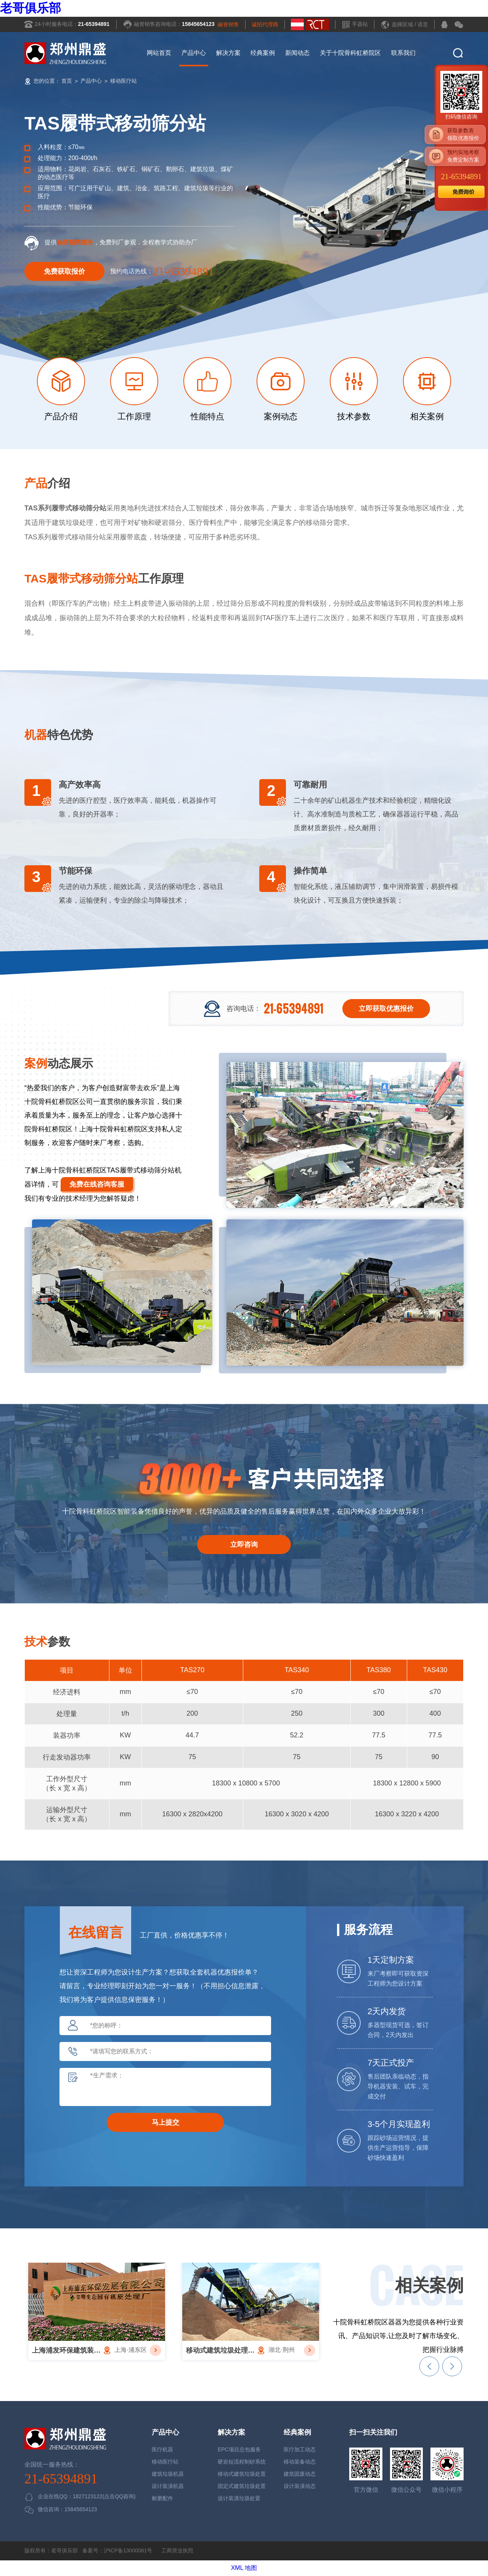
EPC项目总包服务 (239, 2449)
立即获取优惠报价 (386, 1008)
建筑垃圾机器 (168, 2474)
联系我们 (403, 53)
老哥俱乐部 (30, 8)
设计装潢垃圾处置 (239, 2498)
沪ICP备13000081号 (128, 2550)
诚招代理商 (265, 24)
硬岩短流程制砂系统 (242, 2462)
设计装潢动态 (300, 2486)
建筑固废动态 (300, 2474)
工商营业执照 (176, 2550)
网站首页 (159, 53)
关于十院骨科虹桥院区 (350, 53)
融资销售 (228, 24)
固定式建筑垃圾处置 (242, 2486)
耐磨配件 (162, 2498)
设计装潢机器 (168, 2486)
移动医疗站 (123, 81)
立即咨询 (244, 1544)
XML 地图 (244, 2568)
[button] (429, 2366)
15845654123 (198, 24)
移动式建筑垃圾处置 (242, 2474)
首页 (66, 81)
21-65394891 (94, 24)
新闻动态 (297, 53)
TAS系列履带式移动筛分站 (65, 508)
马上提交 (165, 2122)
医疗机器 (162, 2449)
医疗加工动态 (300, 2449)
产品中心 (193, 53)
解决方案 (228, 53)
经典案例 (262, 53)
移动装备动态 (300, 2462)
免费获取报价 (64, 271)
